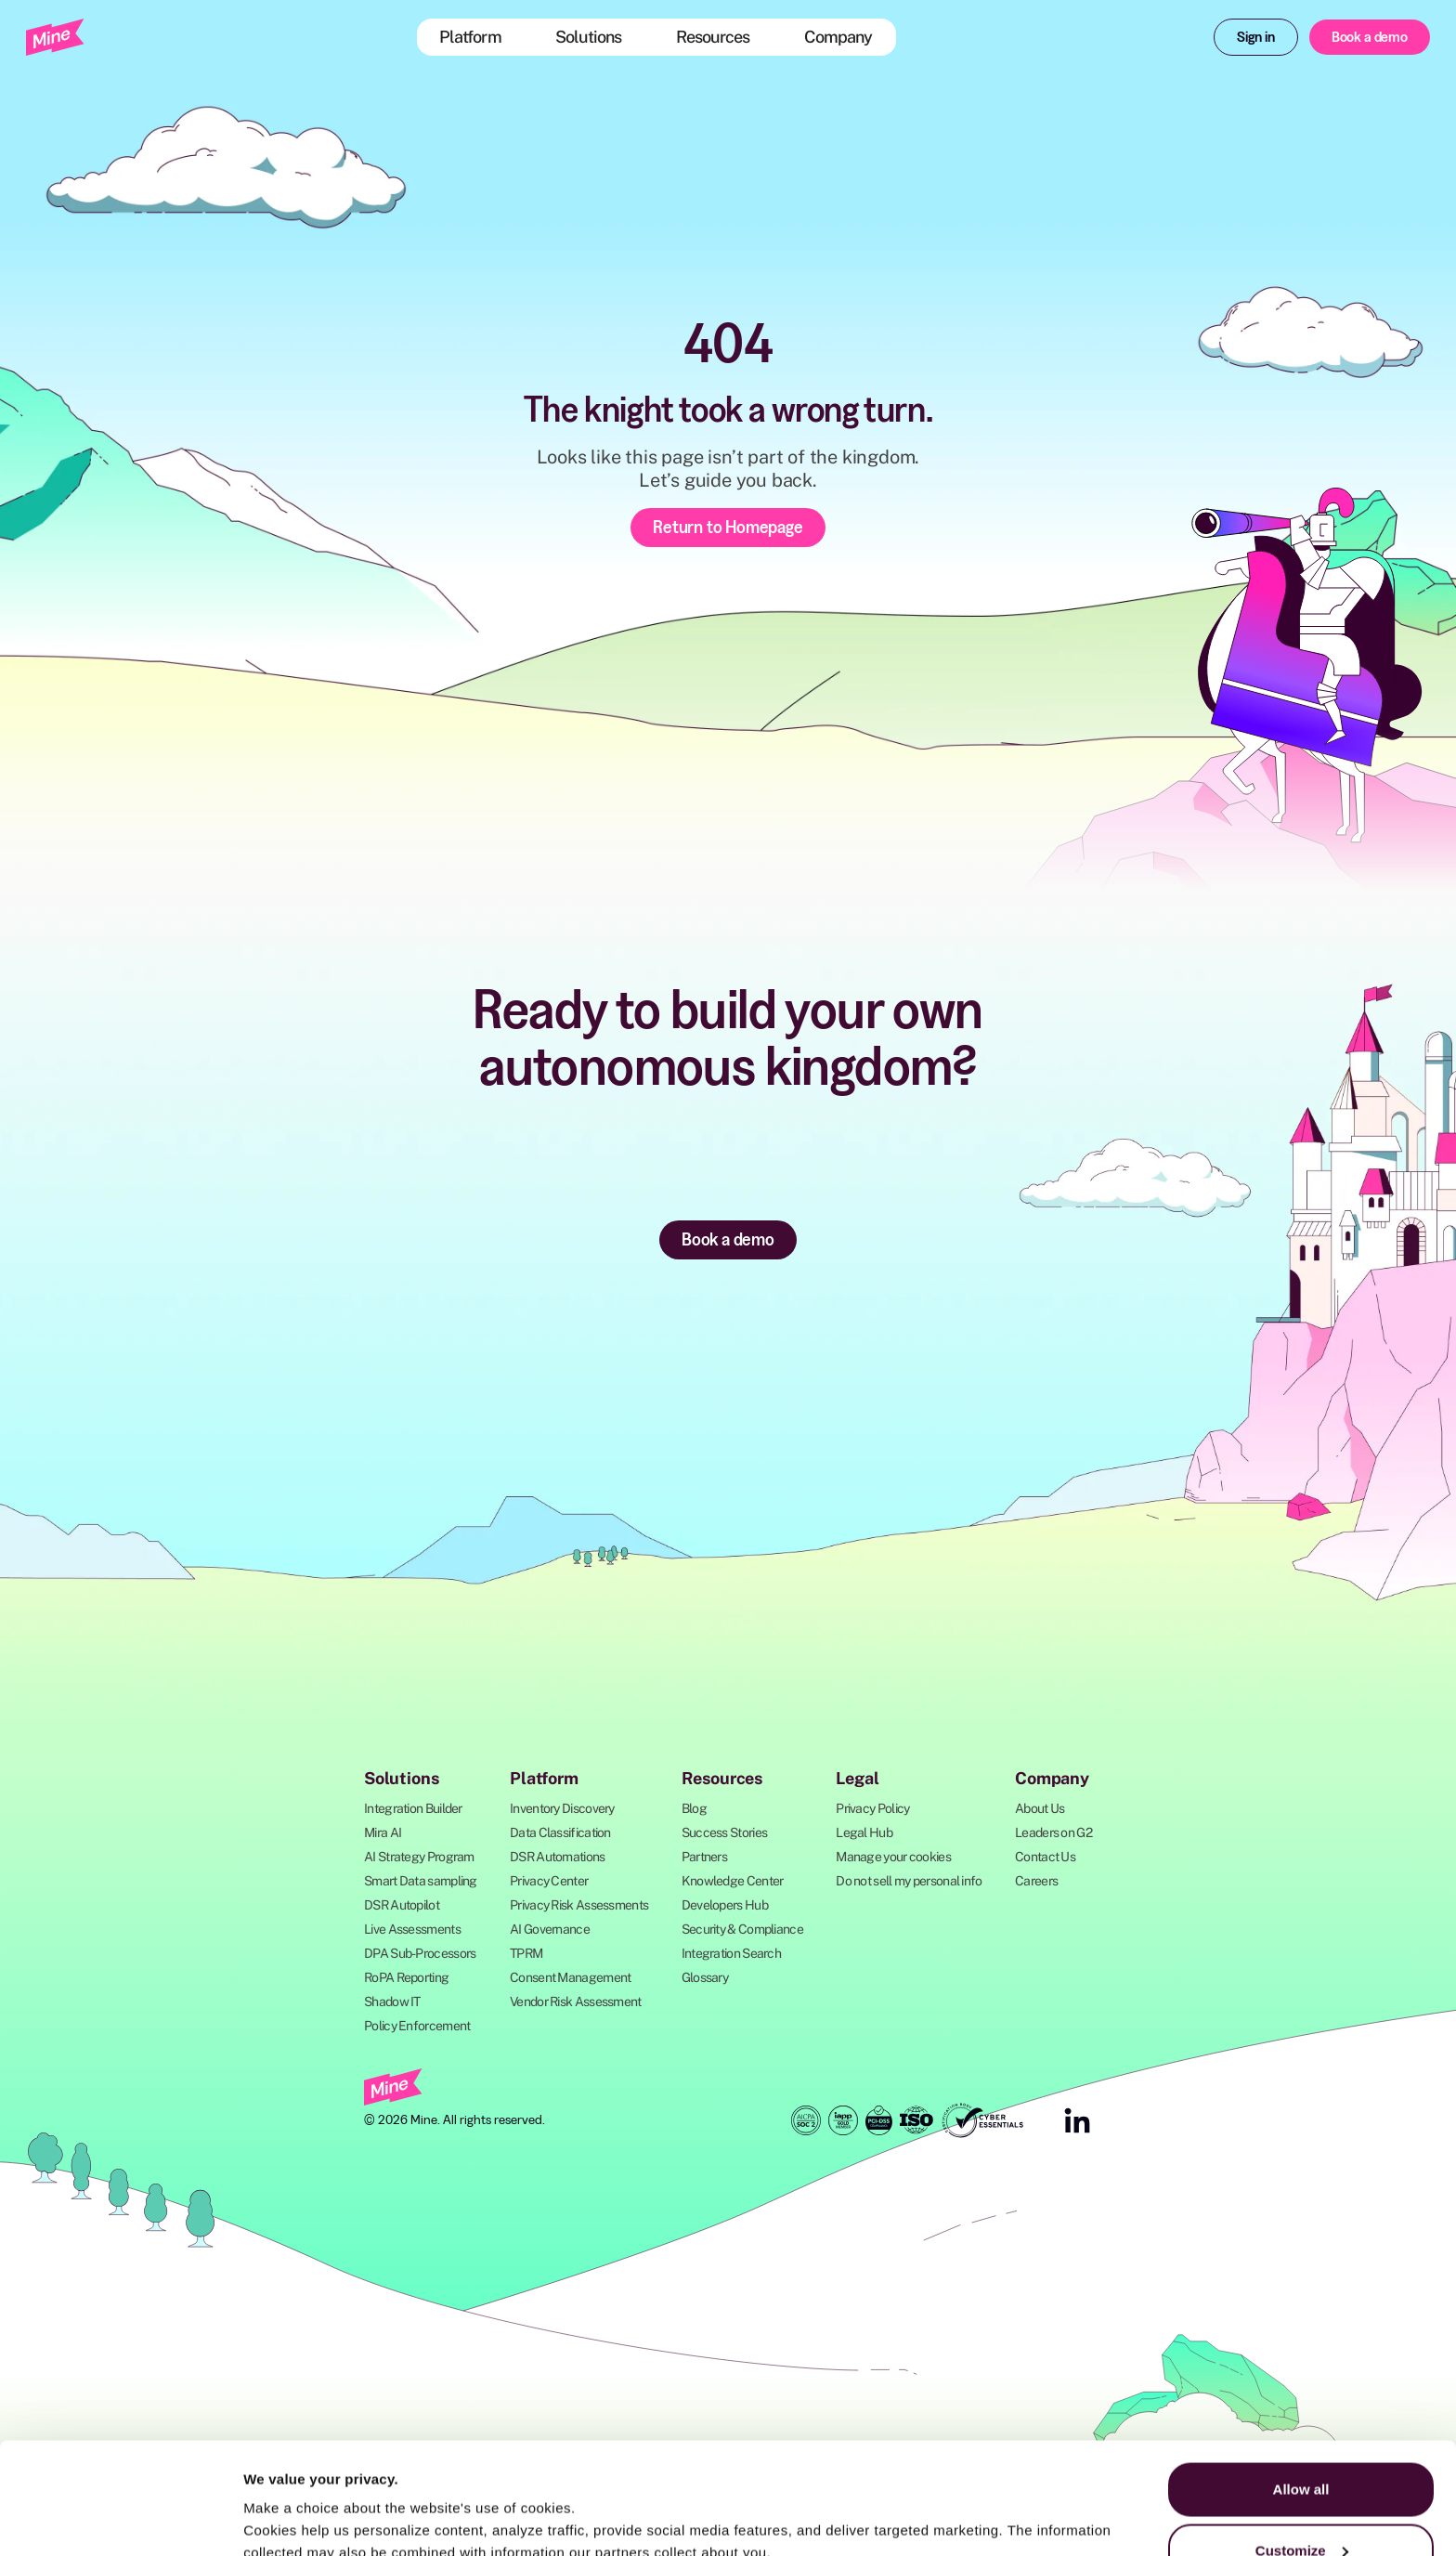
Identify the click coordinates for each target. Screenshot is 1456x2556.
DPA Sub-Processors (419, 1953)
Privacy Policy (872, 1808)
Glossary (705, 1977)
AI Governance (550, 1929)
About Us (1039, 1808)
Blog (694, 1808)
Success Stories (725, 1832)
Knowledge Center (733, 1880)
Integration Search (731, 1953)
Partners (704, 1856)
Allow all (1301, 2385)
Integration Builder (413, 1808)
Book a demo (1370, 36)
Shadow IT (392, 2001)
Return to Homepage (727, 526)
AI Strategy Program (419, 1856)
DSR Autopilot (401, 1904)
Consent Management (570, 1977)
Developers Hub (725, 1904)
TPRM (526, 1953)
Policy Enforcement (417, 2025)
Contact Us (1045, 1856)
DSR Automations (557, 1856)
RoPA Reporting (406, 1977)
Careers (1036, 1880)
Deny (1301, 2506)
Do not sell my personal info (909, 1880)
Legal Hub (864, 1832)
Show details (286, 2499)
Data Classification (560, 1832)
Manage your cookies (893, 1856)
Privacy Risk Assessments (579, 1904)
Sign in (1256, 36)
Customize (1301, 2446)
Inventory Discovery (562, 1808)
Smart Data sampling (420, 1880)
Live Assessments (412, 1929)
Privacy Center (549, 1880)
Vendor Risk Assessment (576, 2001)
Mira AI (382, 1832)
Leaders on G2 (1053, 1832)
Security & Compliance (742, 1929)
